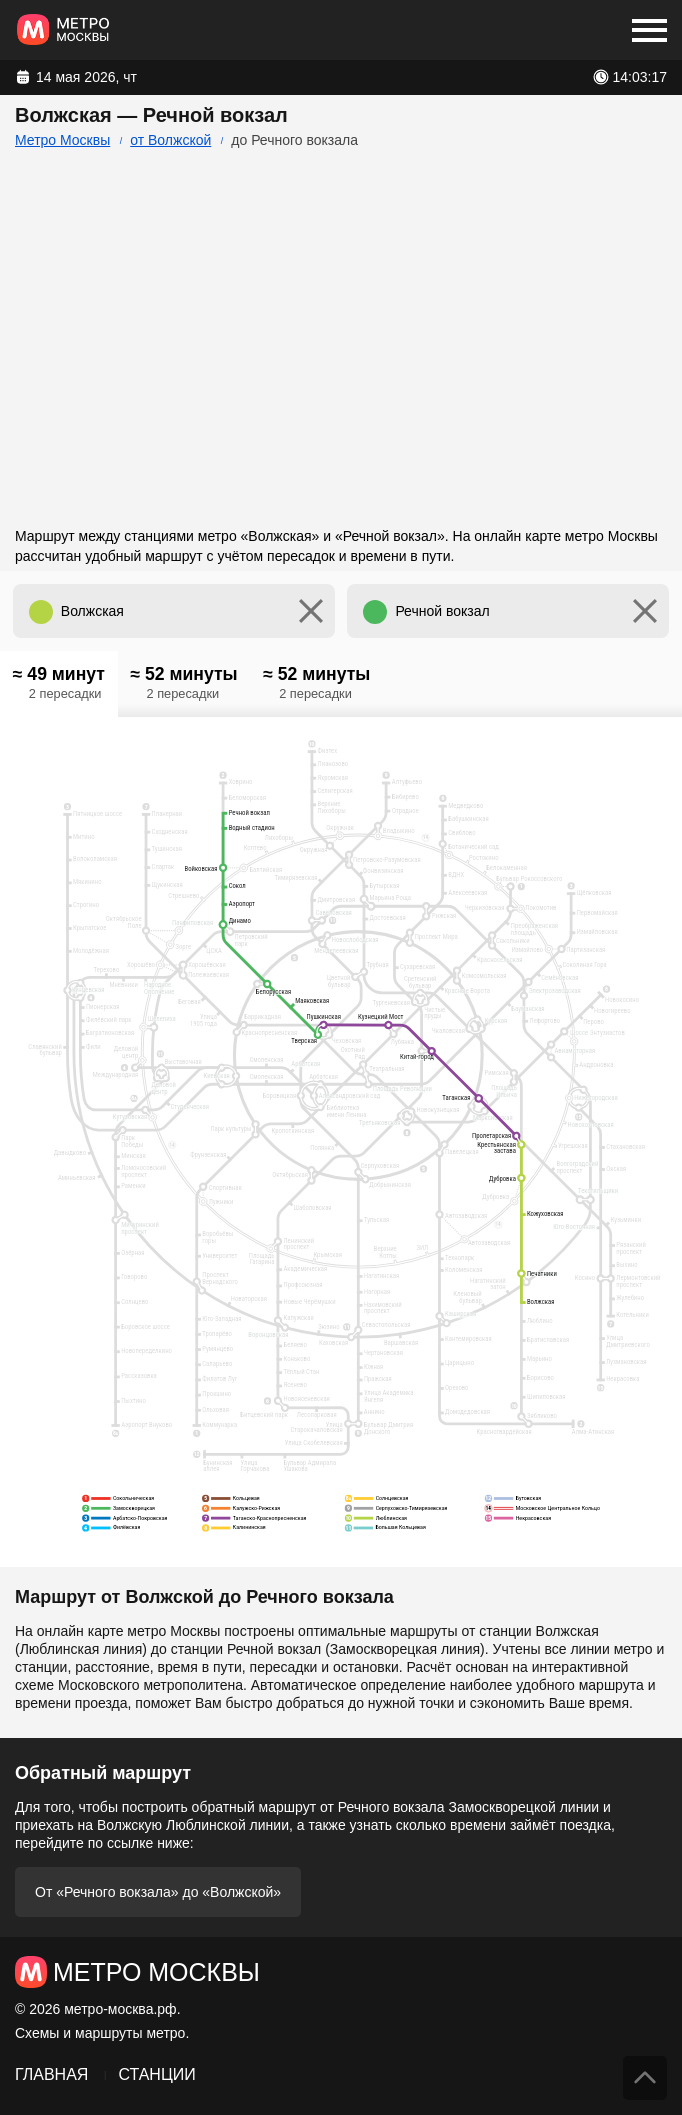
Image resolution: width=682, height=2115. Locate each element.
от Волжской (170, 140)
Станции (156, 2074)
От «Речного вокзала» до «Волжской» (158, 1892)
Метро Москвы (62, 140)
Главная (51, 2074)
